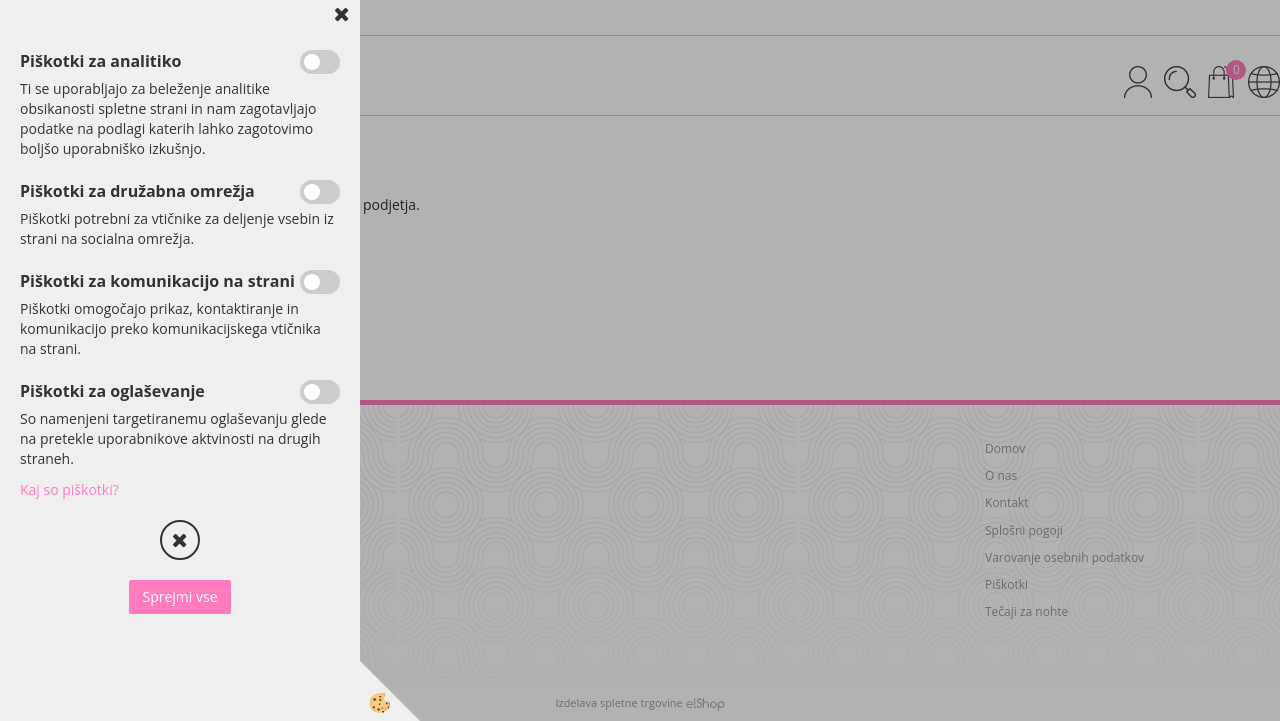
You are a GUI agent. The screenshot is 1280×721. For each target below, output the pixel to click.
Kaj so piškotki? (69, 489)
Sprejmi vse (179, 596)
